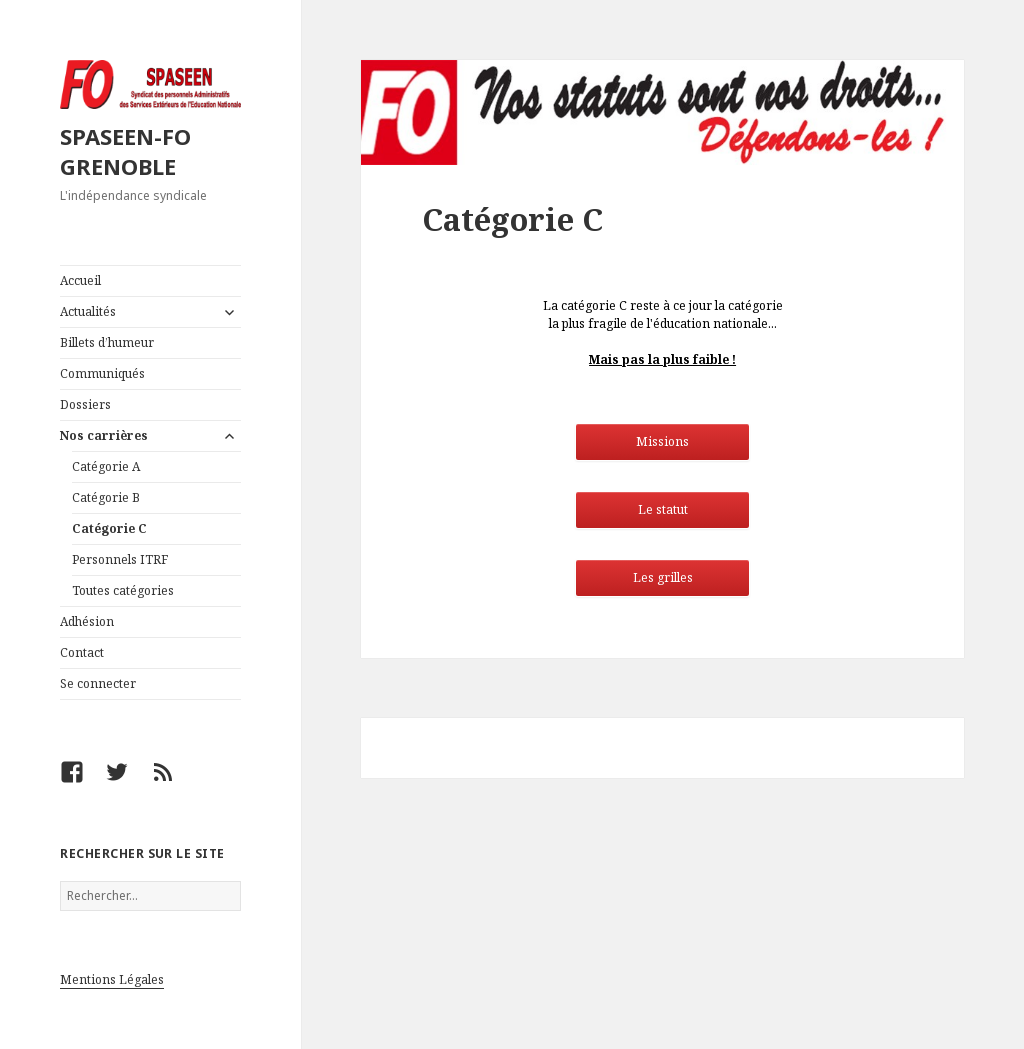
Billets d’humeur (107, 342)
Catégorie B (106, 497)
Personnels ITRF (120, 559)
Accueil (80, 280)
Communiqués (102, 373)
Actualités (88, 311)
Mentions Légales (112, 979)
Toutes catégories (123, 590)
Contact (82, 652)
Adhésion (87, 621)
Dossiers (85, 404)
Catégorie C (109, 528)
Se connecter (98, 683)
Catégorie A (106, 466)
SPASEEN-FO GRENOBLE (125, 151)
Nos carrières (104, 435)
